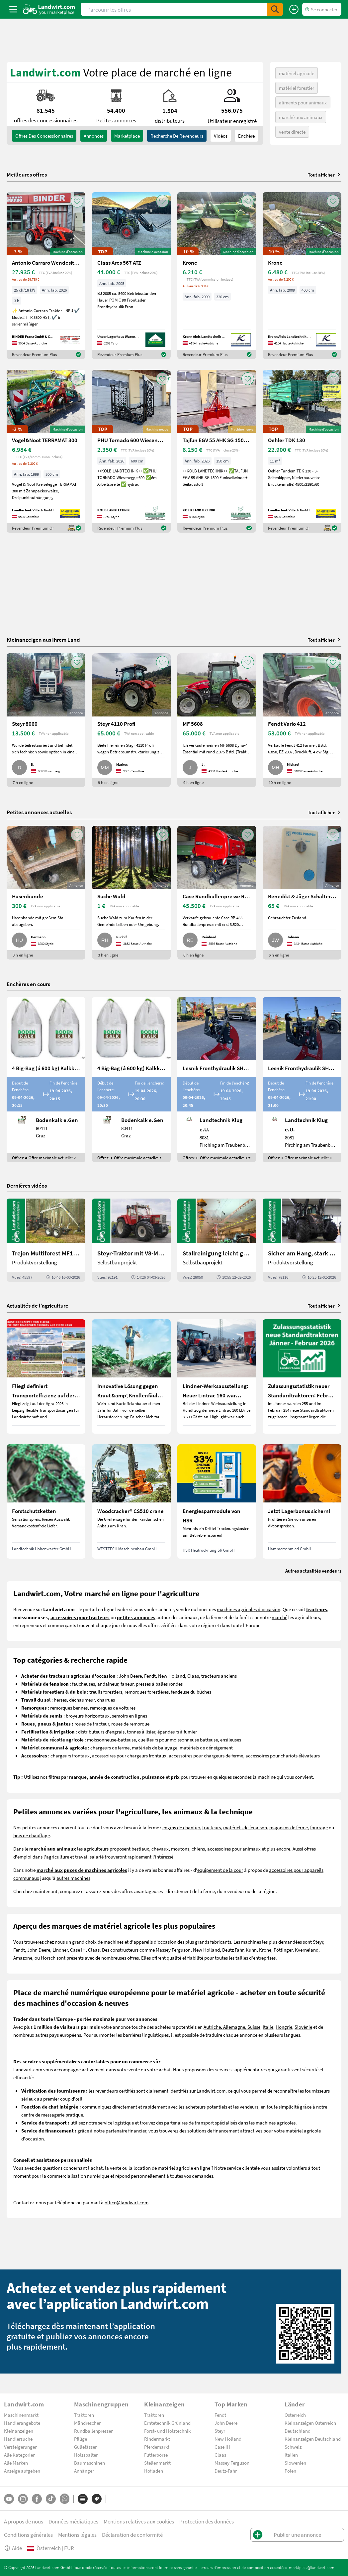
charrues (106, 1699)
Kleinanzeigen (18, 2430)
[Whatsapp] (64, 2499)
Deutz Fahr (232, 1949)
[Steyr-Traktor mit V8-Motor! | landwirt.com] (131, 1240)
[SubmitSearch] (275, 9)
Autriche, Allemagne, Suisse (232, 2026)
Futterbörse (156, 2454)
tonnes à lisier (141, 1731)
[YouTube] (9, 2499)
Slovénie (303, 2026)
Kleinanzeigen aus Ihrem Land (43, 639)
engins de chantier (181, 1827)
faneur (127, 1683)
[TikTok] (51, 2499)
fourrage (319, 1827)
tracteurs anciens (219, 1675)
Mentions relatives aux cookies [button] (139, 2521)
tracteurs (211, 1827)
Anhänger (84, 2470)
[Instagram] (23, 2499)
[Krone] (216, 275)
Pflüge (80, 2438)
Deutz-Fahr (226, 2470)
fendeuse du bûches (191, 1691)
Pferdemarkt (156, 2446)
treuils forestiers (105, 1691)
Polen (290, 2470)
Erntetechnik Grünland (167, 2422)
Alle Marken (16, 2462)
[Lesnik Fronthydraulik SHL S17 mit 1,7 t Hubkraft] (216, 1079)
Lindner (60, 1949)
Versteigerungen (21, 2446)
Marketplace (127, 135)
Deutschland (297, 2430)
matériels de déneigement (206, 1747)
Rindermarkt (157, 2438)
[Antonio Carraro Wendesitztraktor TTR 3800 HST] (46, 275)
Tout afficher (324, 174)
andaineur (107, 1683)
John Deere (130, 1675)
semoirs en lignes (129, 1715)
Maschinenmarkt (21, 2414)
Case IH (78, 1949)
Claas (193, 1675)
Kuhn (251, 1949)
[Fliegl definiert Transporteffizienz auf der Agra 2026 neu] (46, 1376)
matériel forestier (296, 87)
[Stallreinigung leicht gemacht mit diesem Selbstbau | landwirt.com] (216, 1240)
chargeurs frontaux (70, 1755)
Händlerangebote (22, 2422)
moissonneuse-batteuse (111, 1739)
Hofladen (153, 2470)
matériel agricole (296, 73)
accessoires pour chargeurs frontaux (129, 1755)
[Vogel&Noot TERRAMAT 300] (46, 451)
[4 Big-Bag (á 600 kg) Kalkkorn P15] (46, 1079)
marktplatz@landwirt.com (311, 2567)
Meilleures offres (27, 174)
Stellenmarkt (157, 2462)
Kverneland (306, 1949)
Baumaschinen (89, 2462)
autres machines (73, 1877)
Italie (268, 2026)
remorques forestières (147, 1691)
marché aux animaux (300, 117)
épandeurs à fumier (177, 1731)
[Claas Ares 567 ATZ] (131, 275)
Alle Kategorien (20, 2454)
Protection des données (206, 2521)
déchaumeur (82, 1699)
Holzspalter (86, 2454)
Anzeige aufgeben (22, 2470)
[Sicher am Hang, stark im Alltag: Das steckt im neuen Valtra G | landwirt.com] (302, 1240)
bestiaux (140, 1848)
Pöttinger (283, 1949)
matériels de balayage (154, 1747)
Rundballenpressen (94, 2430)
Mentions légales (77, 2534)
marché (279, 1617)
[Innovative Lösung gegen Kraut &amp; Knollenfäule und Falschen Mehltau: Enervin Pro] (131, 1376)
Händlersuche (18, 2438)
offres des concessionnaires (44, 135)
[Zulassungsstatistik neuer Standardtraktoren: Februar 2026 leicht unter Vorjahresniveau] (302, 1376)
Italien (291, 2454)
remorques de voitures (112, 1707)
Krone (265, 1949)
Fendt (150, 1675)
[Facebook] (37, 2499)
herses (60, 1699)
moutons (180, 1848)
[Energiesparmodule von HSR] (216, 1501)
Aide (13, 2548)
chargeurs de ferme (110, 1747)
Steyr (318, 1941)
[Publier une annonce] (294, 9)
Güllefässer (85, 2446)
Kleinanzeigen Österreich (310, 2422)
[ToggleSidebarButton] (13, 9)
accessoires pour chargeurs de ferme (206, 1755)
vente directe (292, 131)
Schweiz (293, 2446)
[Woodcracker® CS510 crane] (131, 1501)
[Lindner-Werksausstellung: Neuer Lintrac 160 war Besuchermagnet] (216, 1376)
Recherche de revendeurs (176, 135)
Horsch (48, 1957)
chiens (198, 1848)
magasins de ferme (288, 1827)
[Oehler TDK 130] (302, 451)
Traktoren (84, 2414)
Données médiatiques (73, 2521)
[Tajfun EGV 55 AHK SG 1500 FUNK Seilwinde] (216, 451)
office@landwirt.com (126, 2202)
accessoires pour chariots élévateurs (282, 1755)
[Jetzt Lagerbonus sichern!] (302, 1501)
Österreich (295, 2414)
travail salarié (89, 1856)
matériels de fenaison (245, 1827)
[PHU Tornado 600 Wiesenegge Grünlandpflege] (131, 451)
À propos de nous (23, 2521)
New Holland (171, 1675)
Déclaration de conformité (132, 2534)
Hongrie (284, 2026)
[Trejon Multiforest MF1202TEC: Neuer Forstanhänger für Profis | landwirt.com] (46, 1240)
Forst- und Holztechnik (167, 2430)
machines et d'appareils (128, 1941)
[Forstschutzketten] (46, 1501)
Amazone (22, 1957)
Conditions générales (28, 2534)
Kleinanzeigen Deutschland (313, 2438)
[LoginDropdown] (321, 9)
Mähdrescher (87, 2422)
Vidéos (220, 135)
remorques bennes (69, 1707)
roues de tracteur (91, 1723)
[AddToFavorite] (77, 201)
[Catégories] (83, 2499)
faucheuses (83, 1683)
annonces (94, 135)
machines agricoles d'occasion (248, 1609)
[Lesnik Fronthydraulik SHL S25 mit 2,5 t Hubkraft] (302, 1079)
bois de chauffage (31, 1835)
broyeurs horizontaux (88, 1715)
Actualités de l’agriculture (37, 1305)
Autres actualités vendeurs (313, 1570)
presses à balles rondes (159, 1683)
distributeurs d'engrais (101, 1731)
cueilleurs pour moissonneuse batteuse (178, 1739)
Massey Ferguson (173, 1949)
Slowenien (295, 2462)
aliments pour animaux (303, 102)
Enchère (246, 135)
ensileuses (230, 1739)
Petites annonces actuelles (39, 812)
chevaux (160, 1848)
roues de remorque (130, 1723)
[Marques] (97, 2499)
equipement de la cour (220, 1870)
